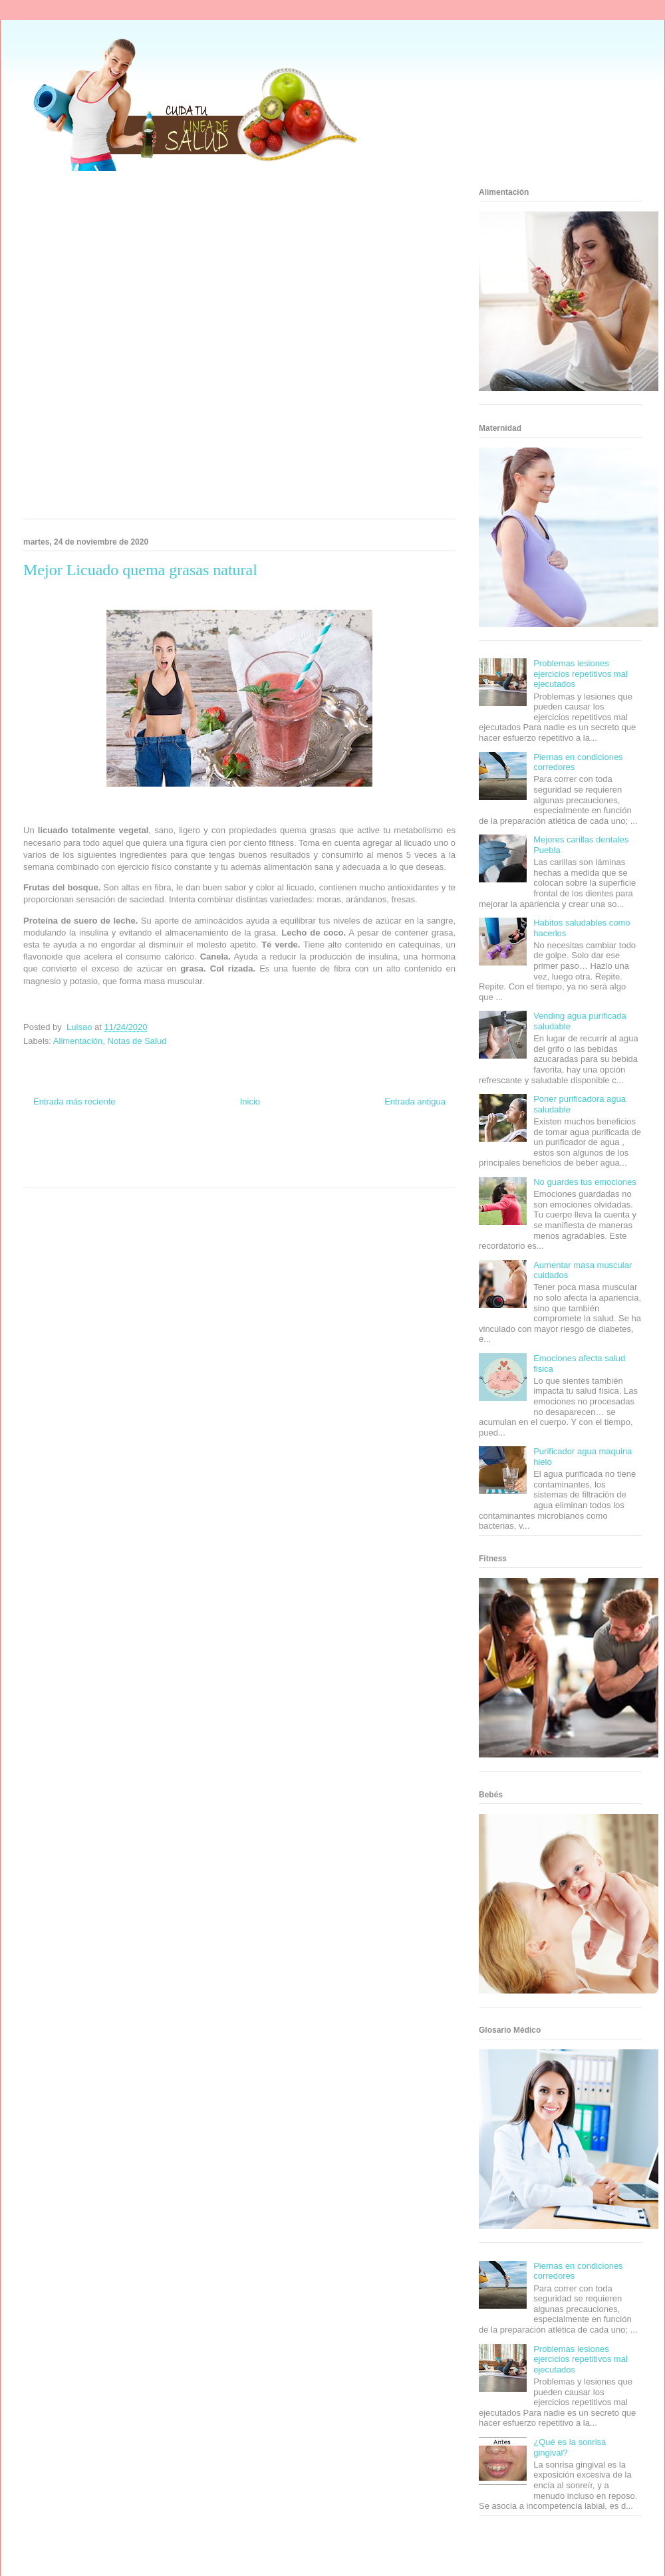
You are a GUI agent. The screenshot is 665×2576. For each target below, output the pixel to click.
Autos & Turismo (287, 1159)
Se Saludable (128, 1172)
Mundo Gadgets (238, 1159)
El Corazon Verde (217, 1172)
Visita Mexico (170, 1172)
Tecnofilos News (403, 1147)
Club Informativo (200, 1147)
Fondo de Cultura (252, 1147)
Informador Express (145, 1147)
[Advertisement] (156, 349)
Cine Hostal (195, 1159)
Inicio (250, 1101)
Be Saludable (95, 1147)
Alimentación (77, 1041)
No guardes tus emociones (584, 1182)
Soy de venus (61, 1159)
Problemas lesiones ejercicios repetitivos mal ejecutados (580, 673)
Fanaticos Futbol (338, 1159)
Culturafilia (260, 1172)
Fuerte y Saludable (111, 1159)
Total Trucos (159, 1159)
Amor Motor (295, 1172)
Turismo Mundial (82, 1172)
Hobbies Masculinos (348, 1147)
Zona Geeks (298, 1147)
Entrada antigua (415, 1101)
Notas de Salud (137, 1041)
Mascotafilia (382, 1159)
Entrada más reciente (74, 1101)
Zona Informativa (48, 1147)
